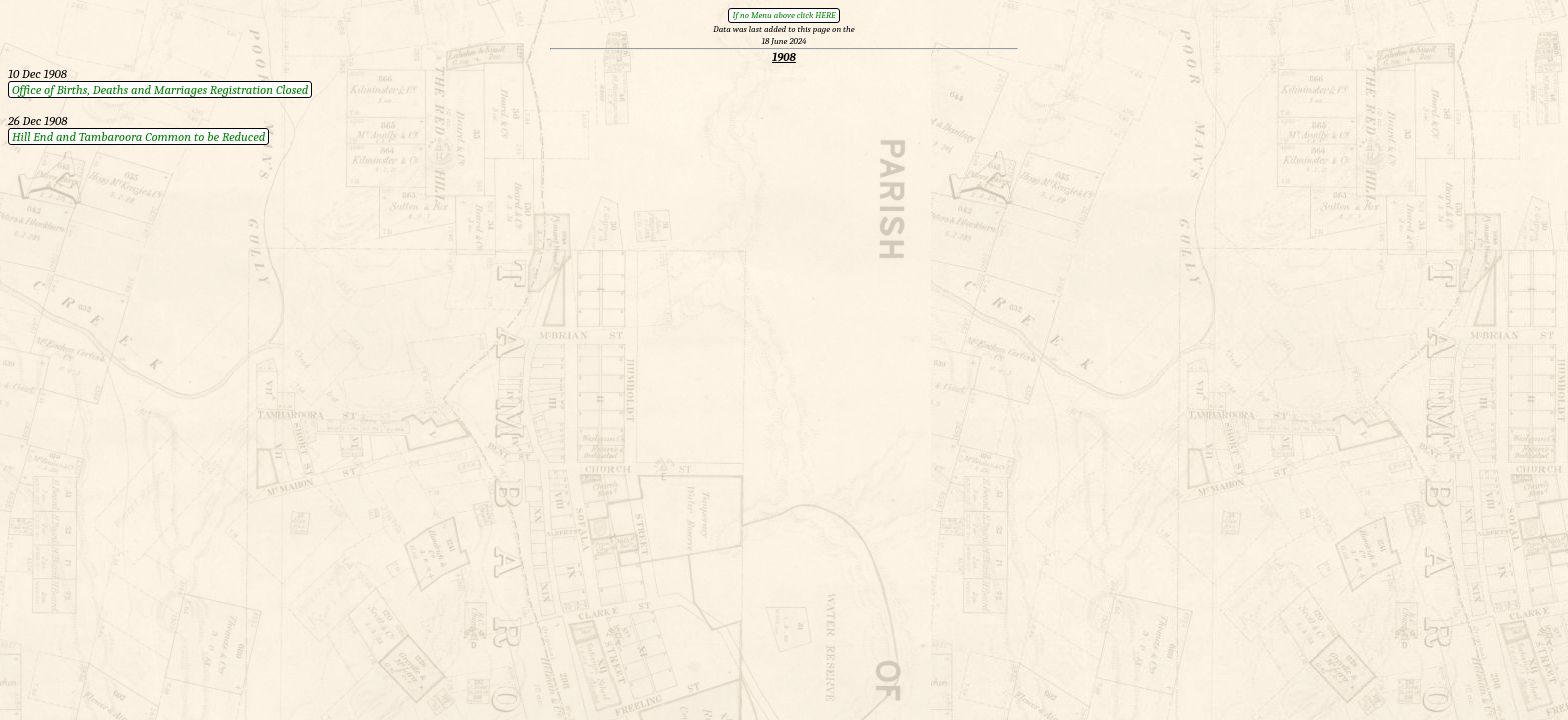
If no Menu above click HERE (783, 15)
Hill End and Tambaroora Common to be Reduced (138, 136)
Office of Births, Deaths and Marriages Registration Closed (160, 89)
